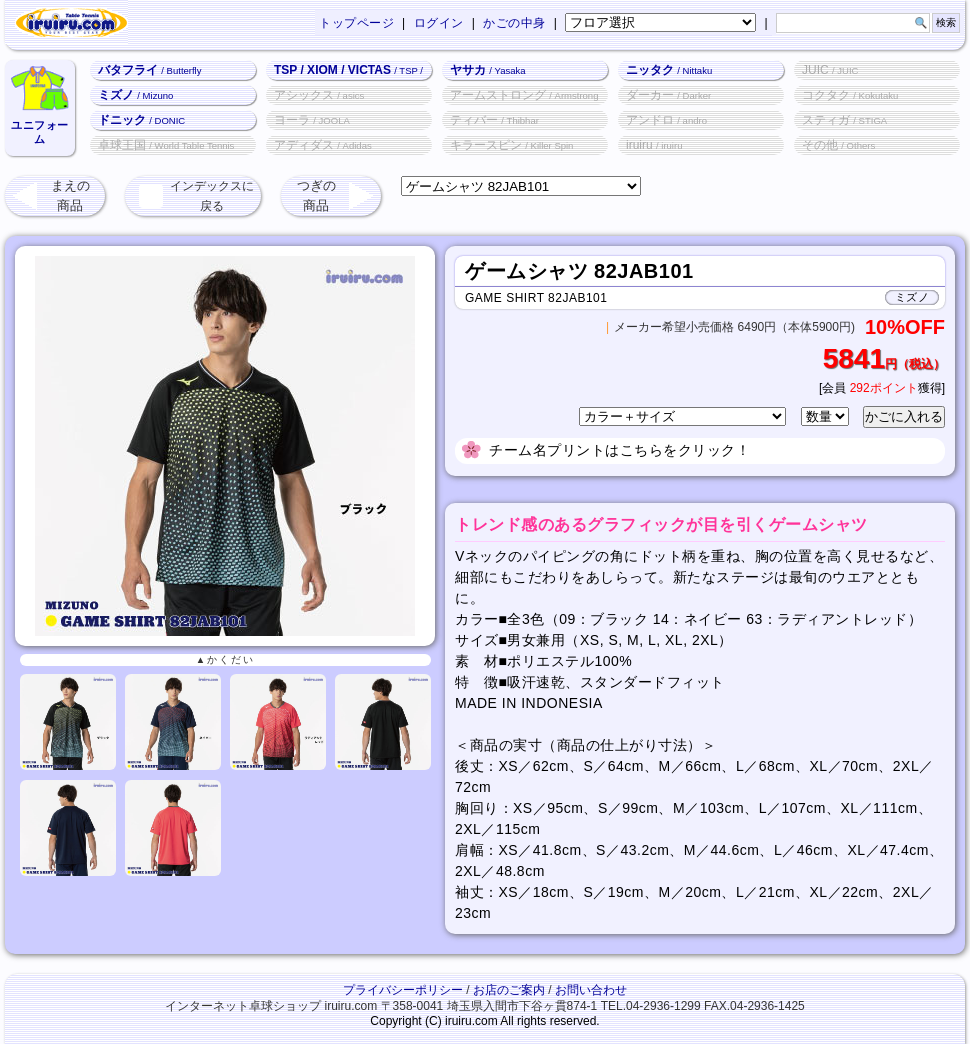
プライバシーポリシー (403, 990)
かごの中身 (514, 23)
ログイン (439, 23)
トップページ (356, 23)
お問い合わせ (591, 990)
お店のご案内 (509, 990)
